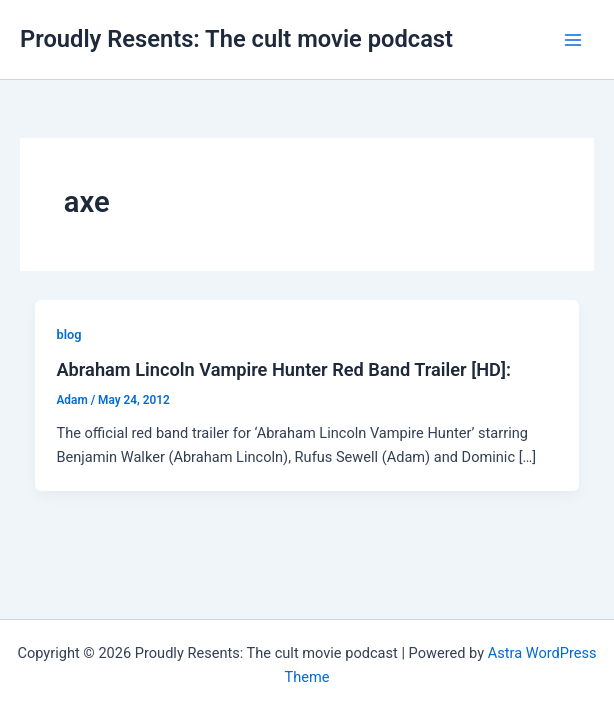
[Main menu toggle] (573, 40)
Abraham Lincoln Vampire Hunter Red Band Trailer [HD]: (283, 369)
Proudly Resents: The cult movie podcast (236, 39)
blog (68, 334)
